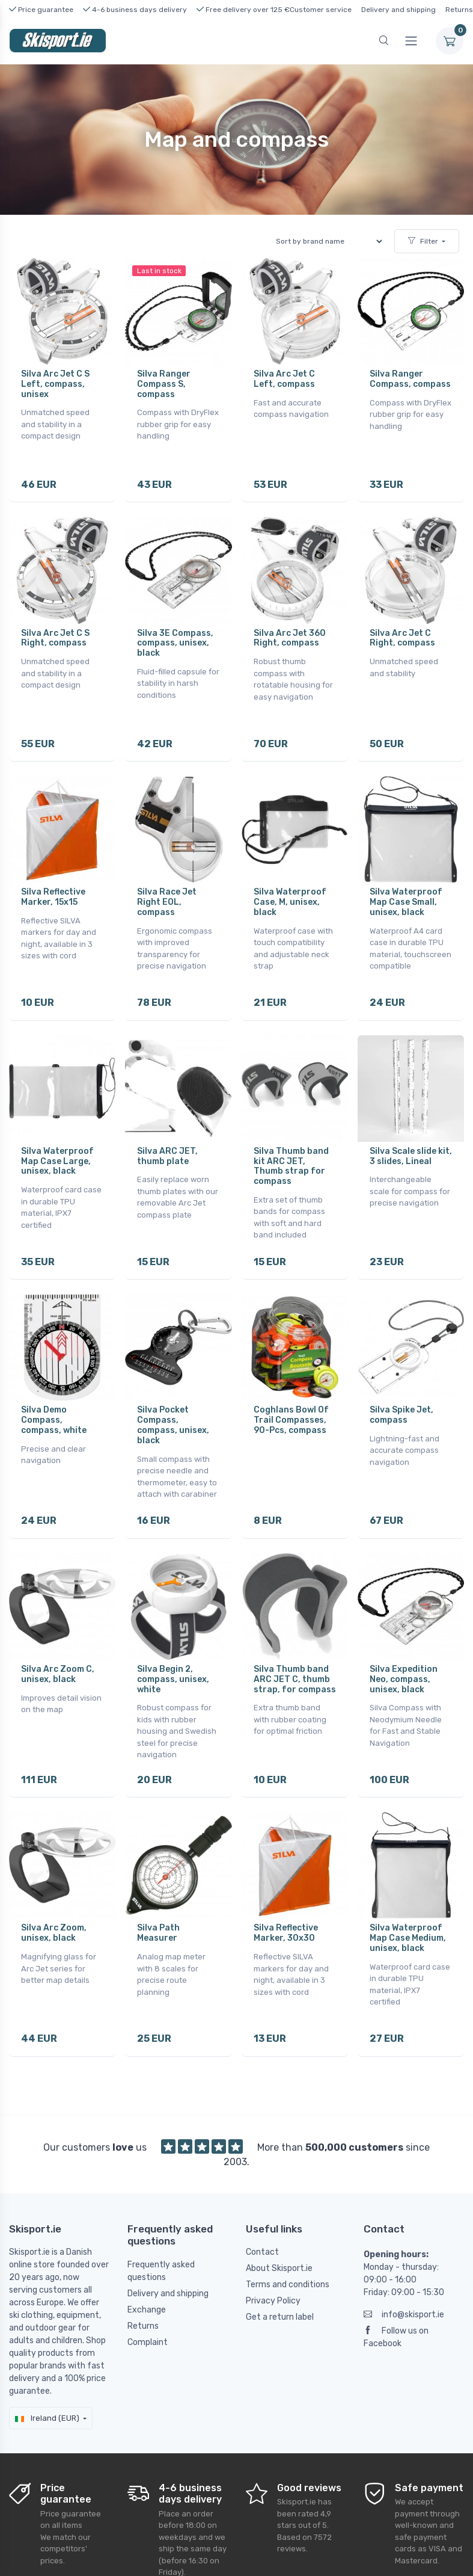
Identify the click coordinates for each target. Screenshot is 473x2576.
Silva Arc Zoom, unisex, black (54, 1903)
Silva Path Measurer (158, 1903)
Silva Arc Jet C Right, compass (402, 633)
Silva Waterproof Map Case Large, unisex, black (57, 1146)
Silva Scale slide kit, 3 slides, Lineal (411, 1141)
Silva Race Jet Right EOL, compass (167, 892)
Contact (262, 2217)
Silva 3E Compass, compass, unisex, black (175, 638)
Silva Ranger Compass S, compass (164, 384)
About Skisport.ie (279, 2233)
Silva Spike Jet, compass (401, 1395)
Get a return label (280, 2282)
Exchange (146, 2274)
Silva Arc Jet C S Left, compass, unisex (55, 384)
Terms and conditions (287, 2250)
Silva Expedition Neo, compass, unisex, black (404, 1654)
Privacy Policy (273, 2266)
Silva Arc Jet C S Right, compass (55, 633)
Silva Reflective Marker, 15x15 (53, 887)
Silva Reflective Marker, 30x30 (286, 1903)
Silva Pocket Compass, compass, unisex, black (173, 1405)
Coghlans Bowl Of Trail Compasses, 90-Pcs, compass (291, 1400)
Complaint (147, 2307)
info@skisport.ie (404, 2280)
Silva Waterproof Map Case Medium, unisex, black (408, 1908)
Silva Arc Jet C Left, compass (284, 379)
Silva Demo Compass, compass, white (54, 1400)
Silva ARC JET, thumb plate (167, 1141)
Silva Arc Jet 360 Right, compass (290, 633)
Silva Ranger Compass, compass (410, 379)
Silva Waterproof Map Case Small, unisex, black (406, 892)
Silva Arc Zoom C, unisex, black (57, 1649)
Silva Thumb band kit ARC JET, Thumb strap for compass (291, 1151)
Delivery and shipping (398, 9)
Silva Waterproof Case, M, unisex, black (290, 892)
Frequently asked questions (161, 2235)
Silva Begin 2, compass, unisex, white (173, 1654)
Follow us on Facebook (396, 2302)
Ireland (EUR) (47, 2383)
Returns (459, 9)
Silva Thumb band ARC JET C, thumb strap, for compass (295, 1654)
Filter (423, 241)
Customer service (321, 9)
